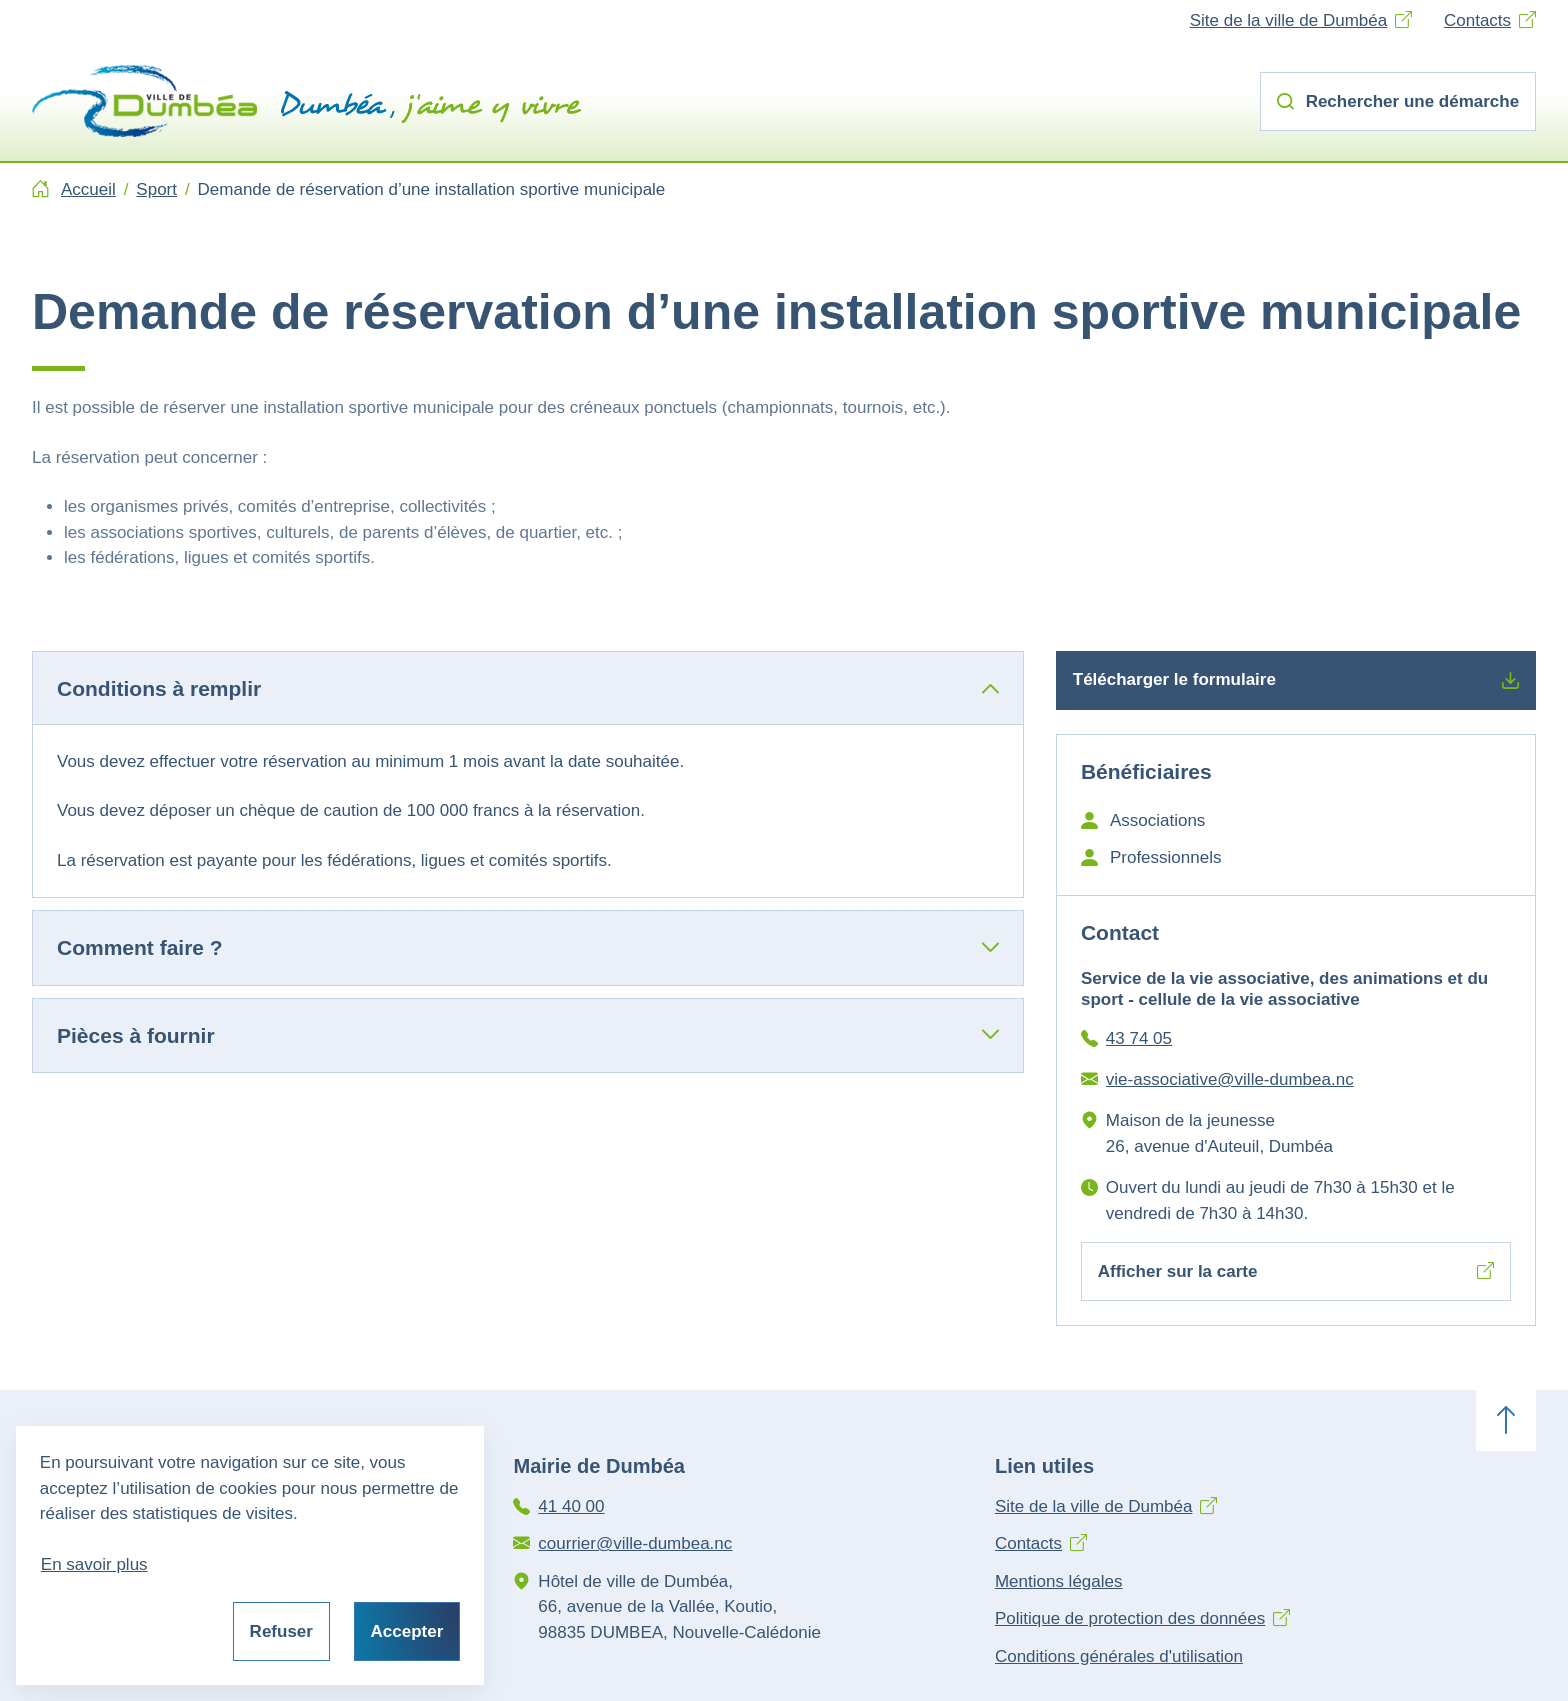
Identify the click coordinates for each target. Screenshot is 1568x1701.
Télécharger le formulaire (1296, 679)
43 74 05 (1139, 1038)
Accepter (407, 1631)
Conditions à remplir (159, 688)
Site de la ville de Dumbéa (1289, 20)
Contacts (1477, 20)
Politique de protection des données (1130, 1618)
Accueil (88, 189)
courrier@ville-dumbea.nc (635, 1543)
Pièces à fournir (136, 1035)
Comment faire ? (140, 947)
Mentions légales (1059, 1581)
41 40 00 (571, 1506)
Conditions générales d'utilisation (1119, 1656)
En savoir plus (94, 1564)
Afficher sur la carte (1296, 1271)
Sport (156, 189)
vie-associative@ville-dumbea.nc (1230, 1079)
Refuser (281, 1631)
